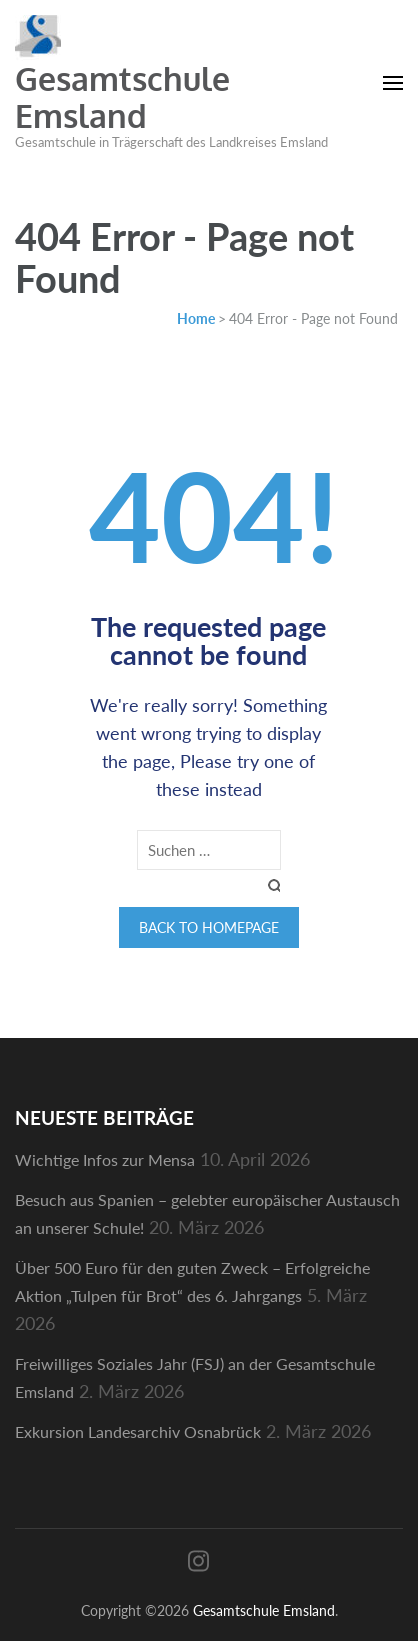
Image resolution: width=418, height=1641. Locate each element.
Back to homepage (209, 927)
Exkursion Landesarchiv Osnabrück (138, 1431)
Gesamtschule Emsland (122, 97)
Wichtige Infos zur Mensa (105, 1159)
